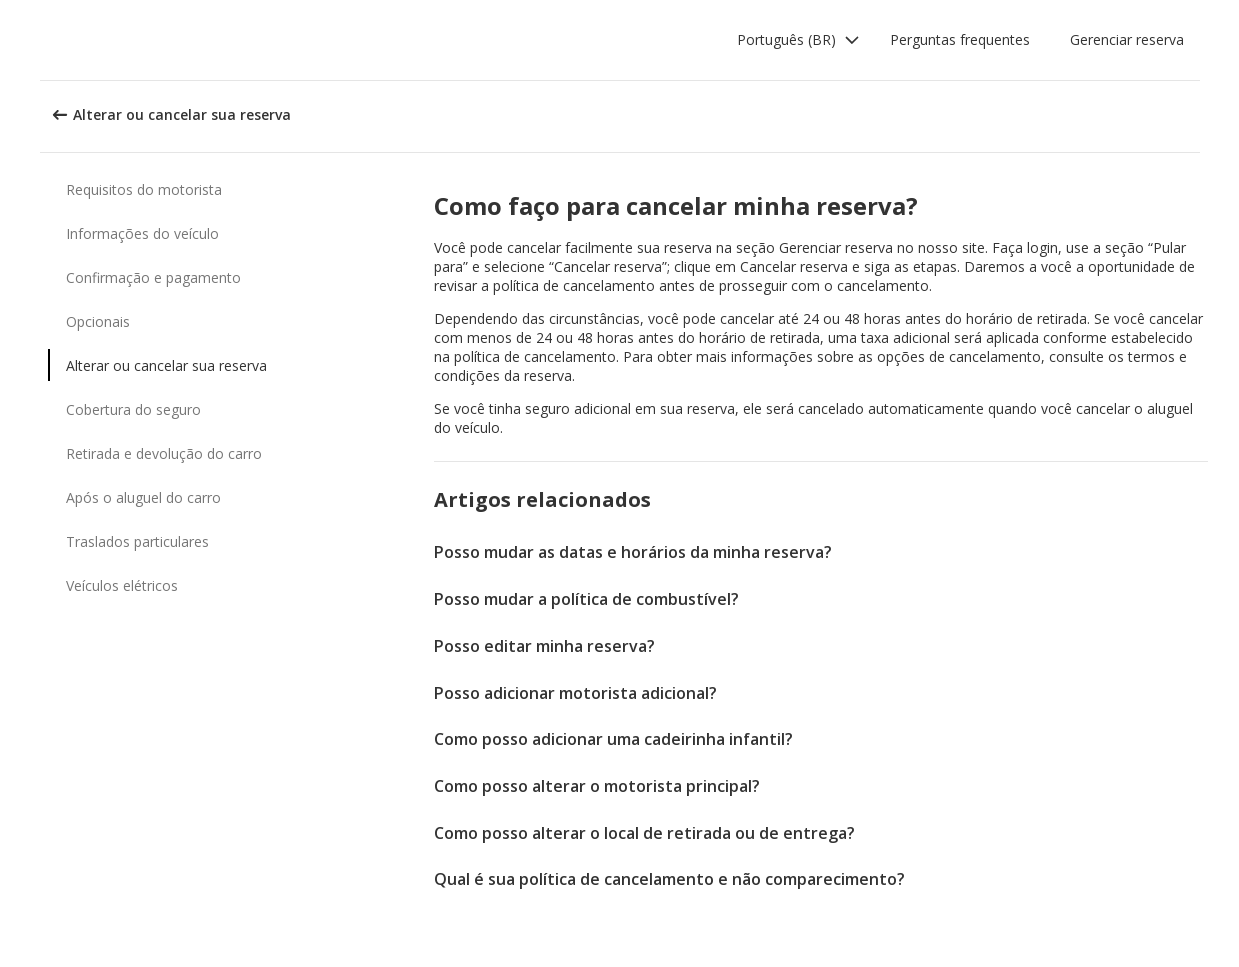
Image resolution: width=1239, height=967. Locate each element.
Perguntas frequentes (960, 39)
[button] (798, 40)
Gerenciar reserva (1127, 39)
